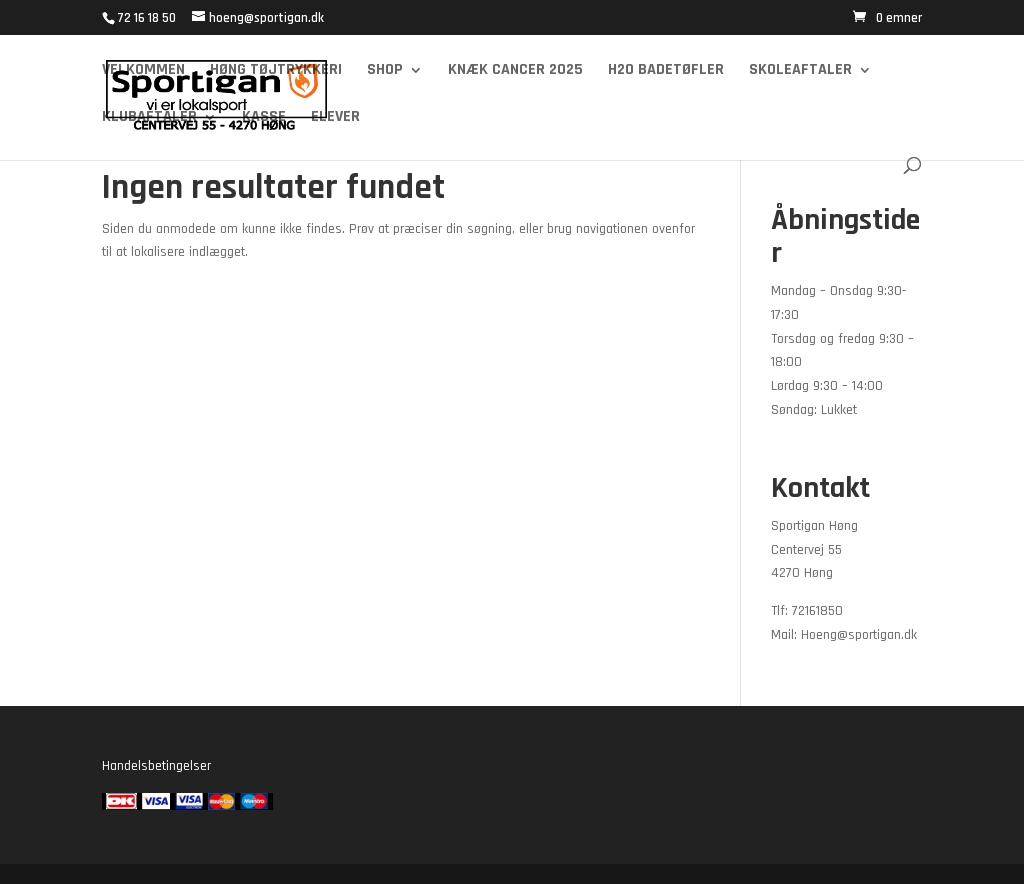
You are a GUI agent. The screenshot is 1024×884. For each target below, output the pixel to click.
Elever (335, 118)
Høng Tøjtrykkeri (276, 71)
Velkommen (143, 71)
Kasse (264, 118)
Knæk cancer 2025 (515, 71)
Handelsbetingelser (156, 766)
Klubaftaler (149, 118)
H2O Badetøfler (666, 71)
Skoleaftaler (800, 71)
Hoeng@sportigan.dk (859, 635)
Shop (385, 71)
